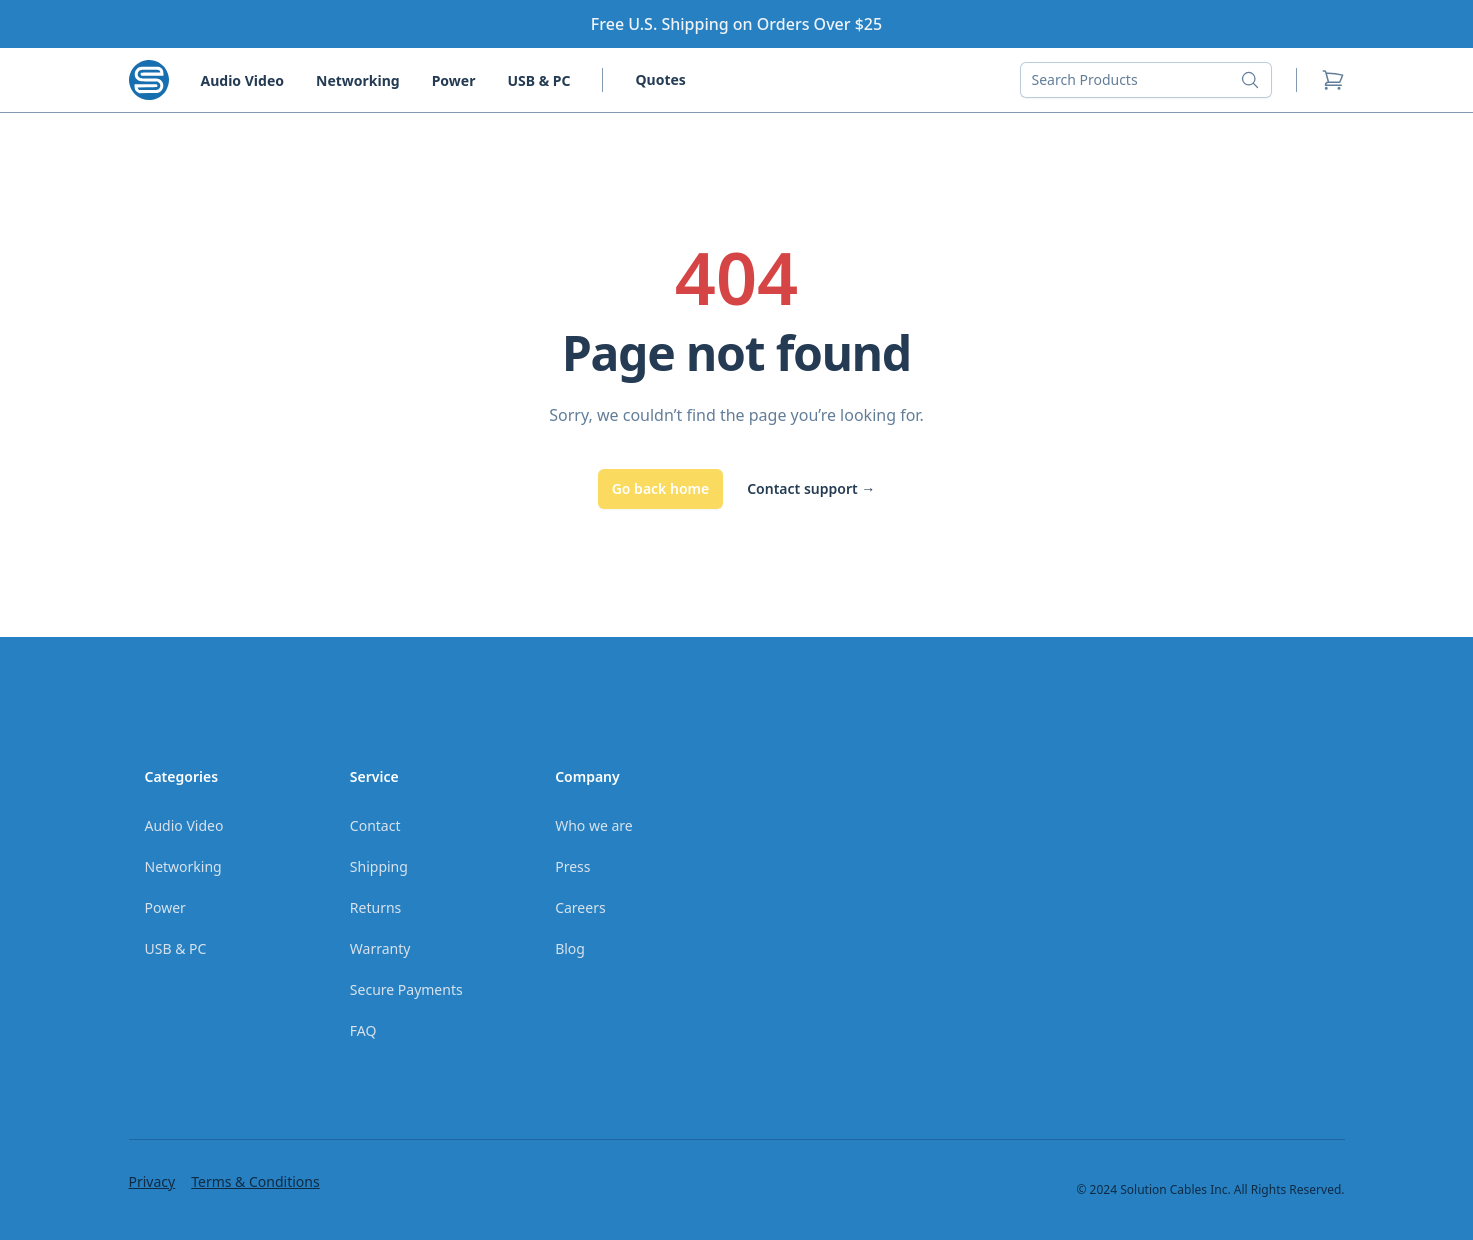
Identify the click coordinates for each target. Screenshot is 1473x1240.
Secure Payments (406, 989)
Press (572, 866)
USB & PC (538, 80)
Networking (358, 80)
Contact (375, 825)
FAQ (363, 1030)
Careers (580, 907)
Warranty (380, 948)
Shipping (379, 866)
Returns (375, 907)
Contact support (811, 488)
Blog (570, 948)
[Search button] (1256, 80)
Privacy (152, 1181)
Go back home (661, 488)
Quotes (660, 79)
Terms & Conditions (255, 1181)
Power (454, 80)
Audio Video (242, 80)
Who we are (594, 825)
